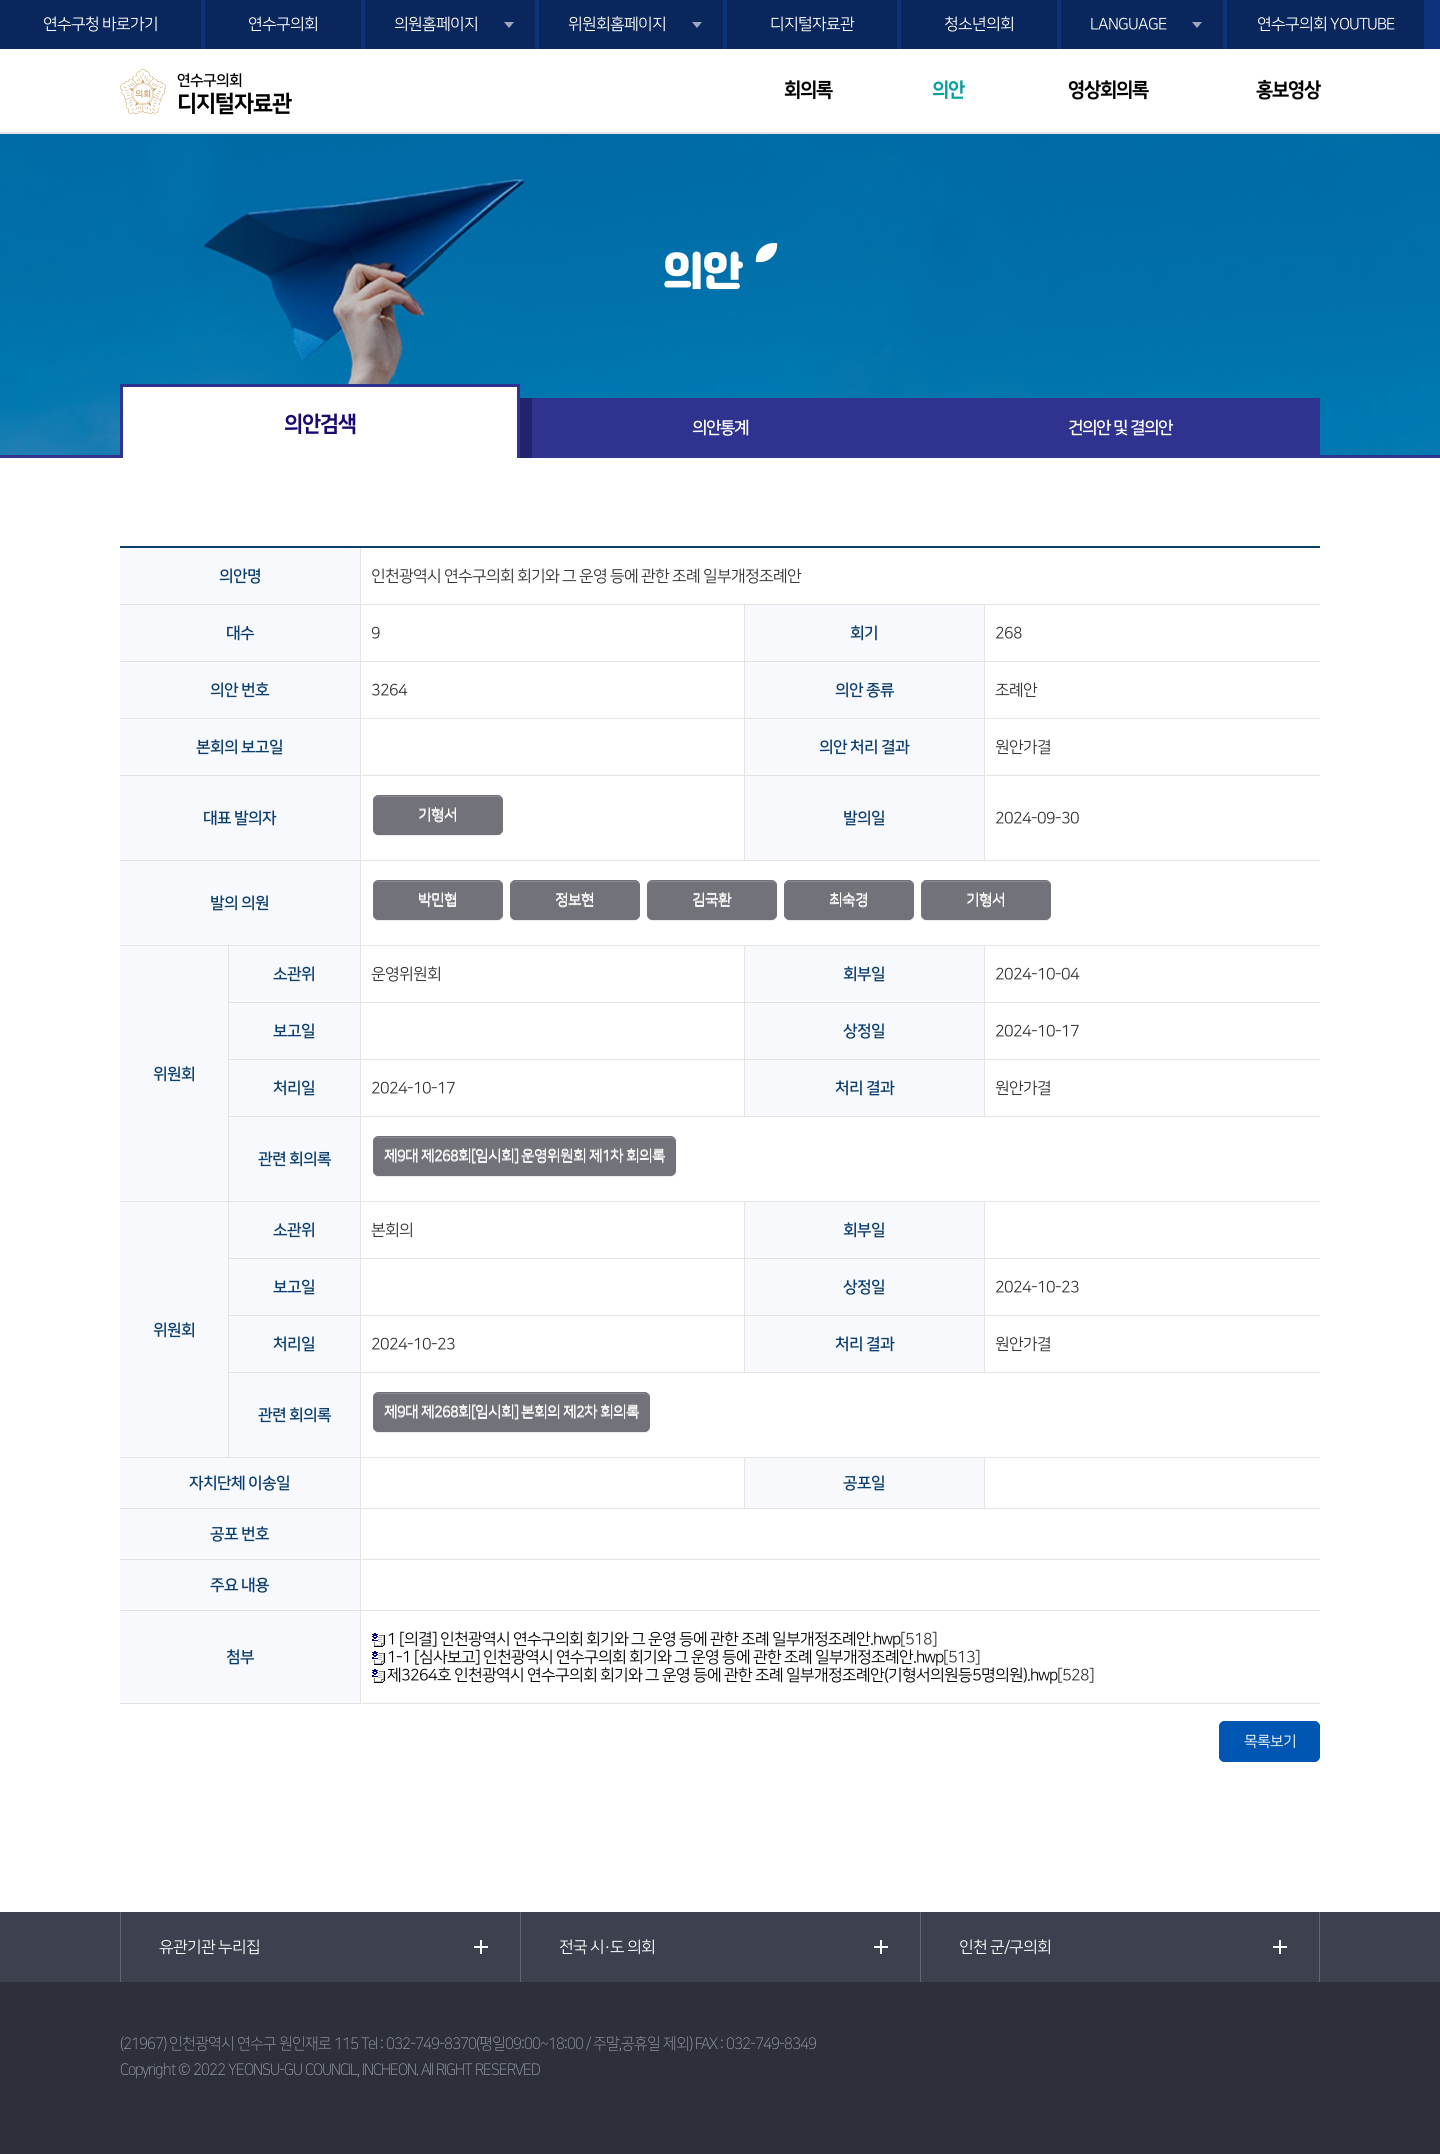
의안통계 (720, 428)
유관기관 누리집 (209, 1947)
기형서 (437, 814)
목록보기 (1270, 1741)
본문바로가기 (0, 0)
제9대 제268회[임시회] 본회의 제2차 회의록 (511, 1411)
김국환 (711, 899)
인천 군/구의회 (1005, 1947)
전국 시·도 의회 (607, 1947)
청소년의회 (979, 24)
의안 (948, 90)
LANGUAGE (1128, 24)
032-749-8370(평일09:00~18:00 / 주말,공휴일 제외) (539, 2043)
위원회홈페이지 (617, 24)
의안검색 (320, 423)
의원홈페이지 (436, 24)
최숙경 (848, 899)
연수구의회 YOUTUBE (1325, 24)
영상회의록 (1108, 90)
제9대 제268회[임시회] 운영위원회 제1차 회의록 (524, 1155)
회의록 (808, 90)
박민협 (437, 899)
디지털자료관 (812, 24)
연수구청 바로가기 (100, 24)
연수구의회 (283, 24)
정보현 (574, 899)
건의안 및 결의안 (1120, 428)
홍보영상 (1288, 90)
